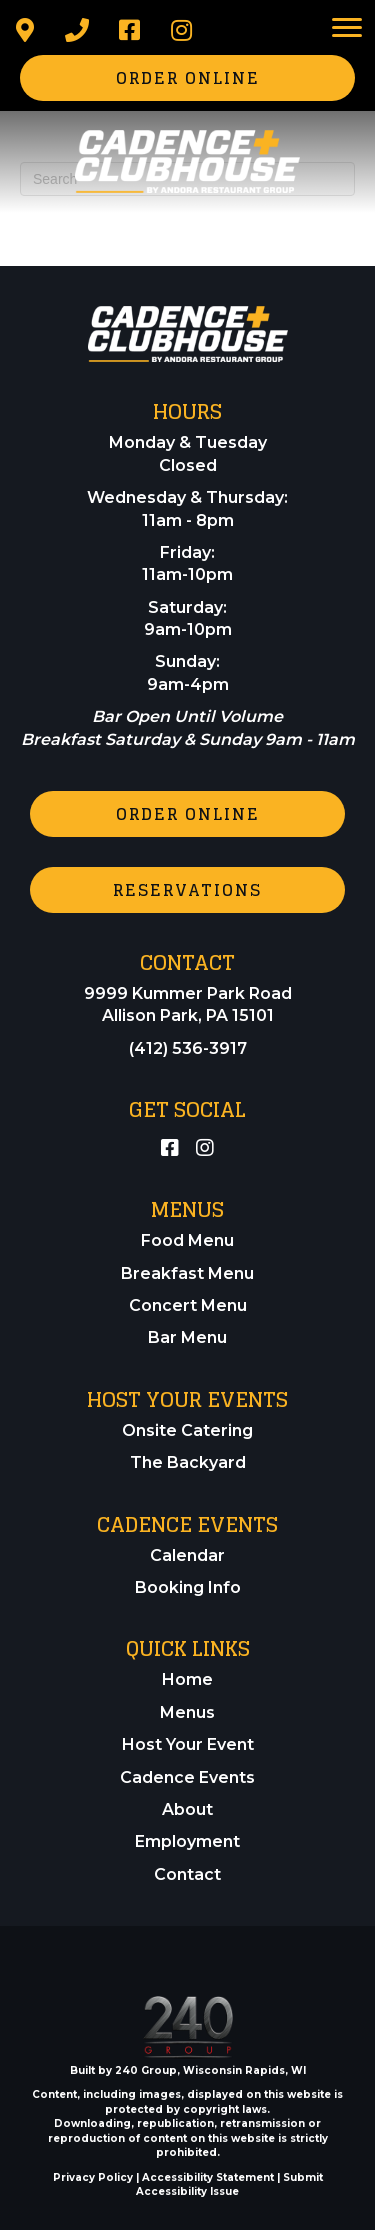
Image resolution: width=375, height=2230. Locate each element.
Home (187, 1679)
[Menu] (347, 28)
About (187, 1809)
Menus (187, 1712)
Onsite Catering (187, 1430)
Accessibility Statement (208, 2177)
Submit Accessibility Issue (229, 2185)
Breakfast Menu (187, 1273)
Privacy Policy (93, 2177)
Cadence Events (187, 1777)
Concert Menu (188, 1305)
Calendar (187, 1555)
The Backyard (188, 1462)
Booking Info (188, 1587)
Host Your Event (188, 1744)
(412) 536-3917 (188, 1048)
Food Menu (187, 1240)
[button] (25, 30)
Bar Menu (187, 1337)
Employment (187, 1841)
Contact (187, 1874)
